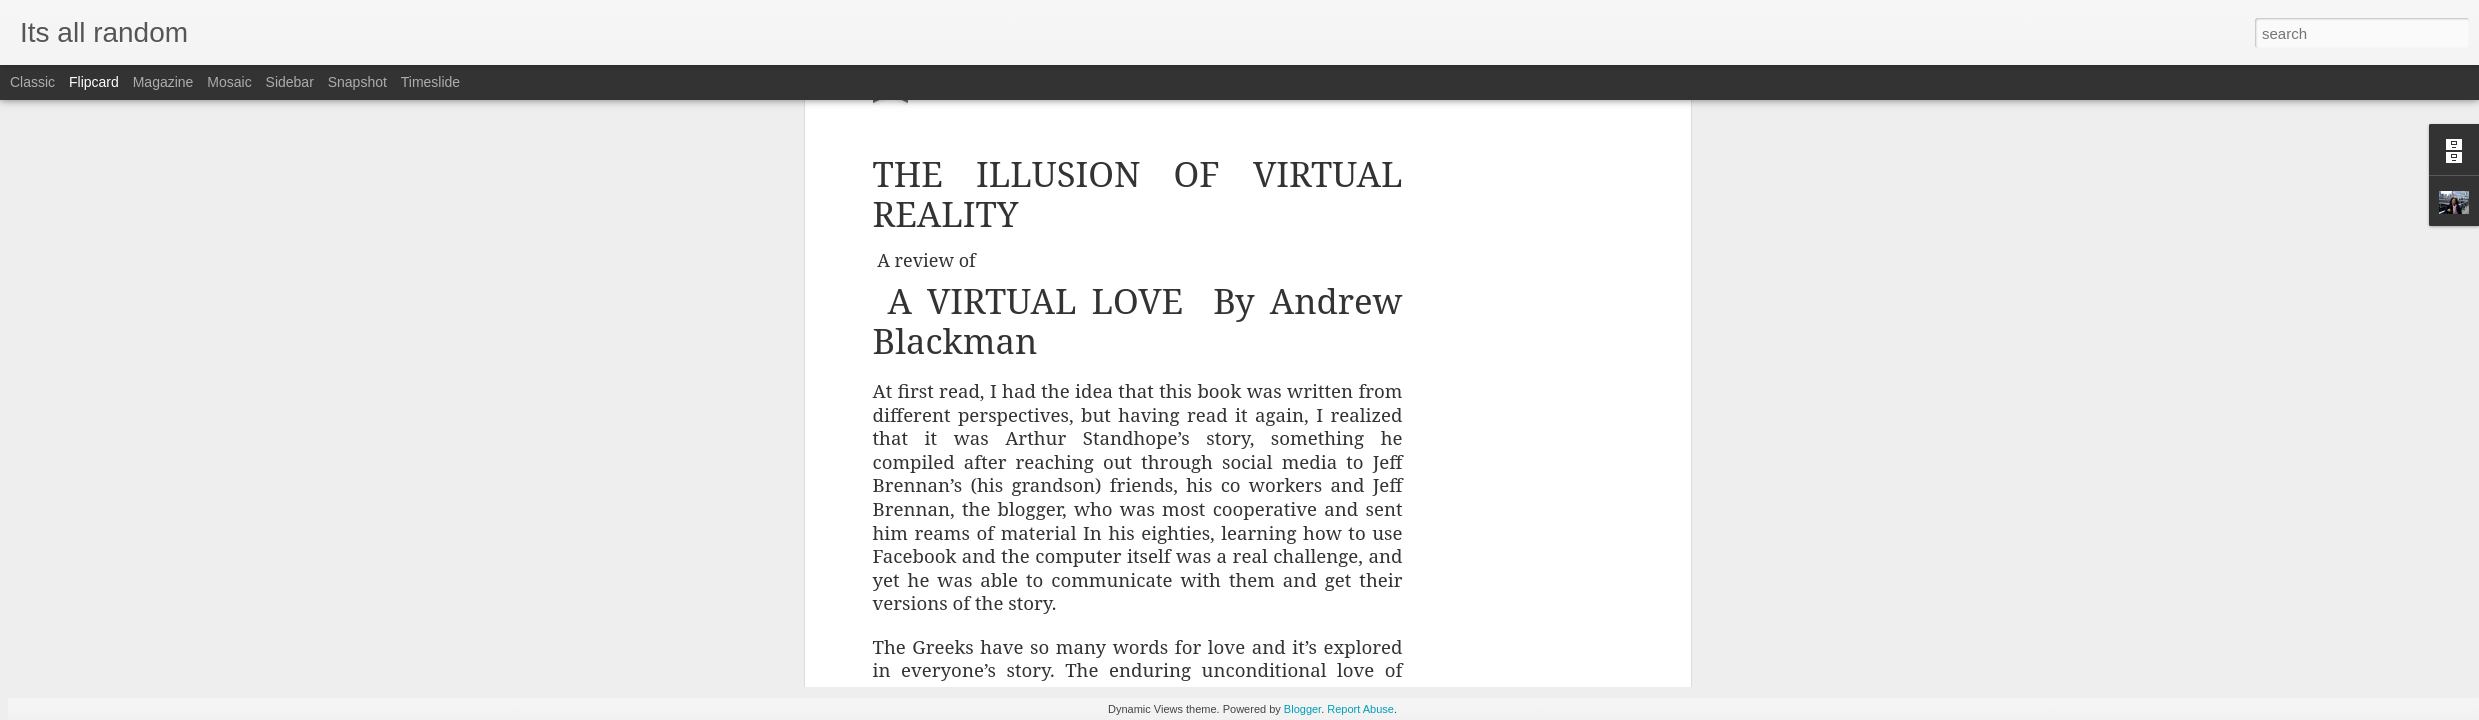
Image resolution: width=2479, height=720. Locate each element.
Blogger (1302, 709)
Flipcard (94, 82)
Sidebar (290, 82)
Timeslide (430, 82)
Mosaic (229, 82)
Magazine (163, 82)
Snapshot (357, 82)
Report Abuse (1360, 709)
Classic (32, 82)
